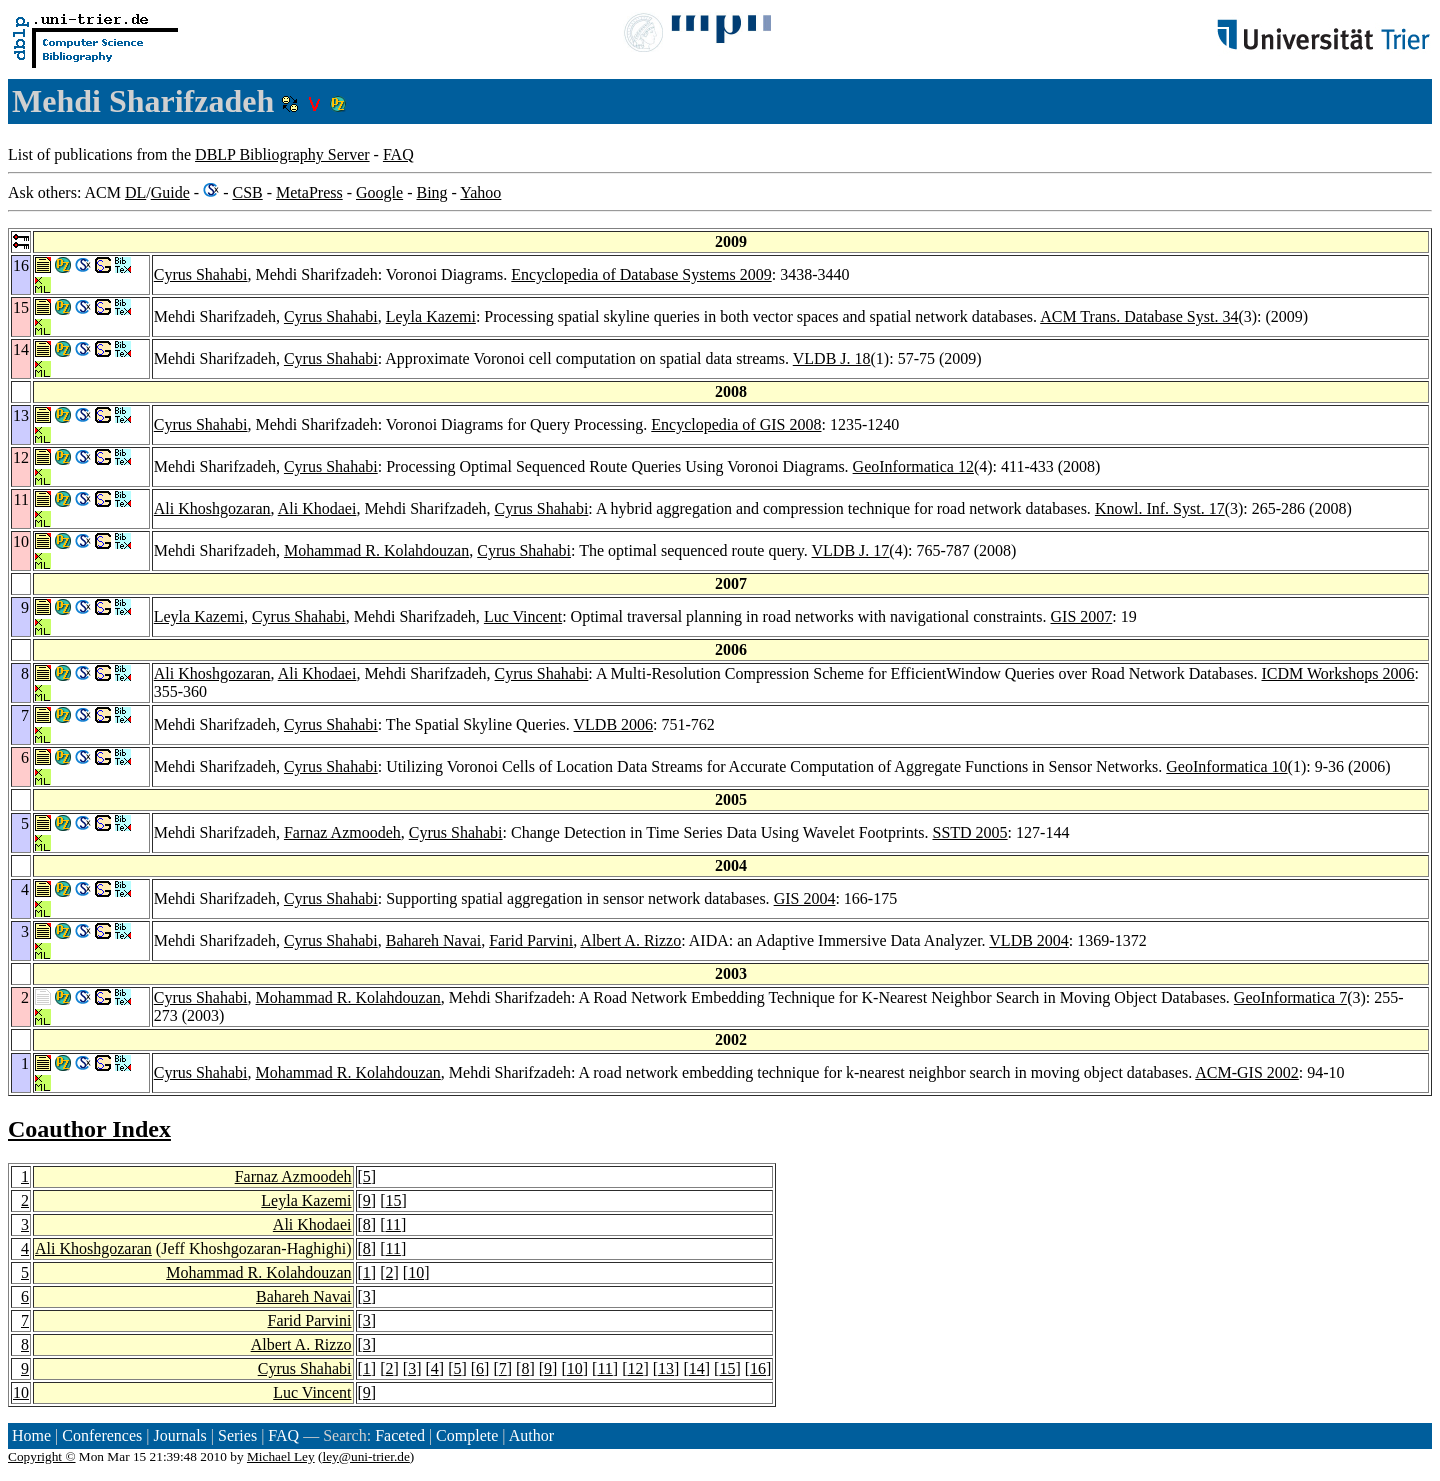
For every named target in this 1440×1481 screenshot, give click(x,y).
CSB (247, 192)
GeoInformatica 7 (1290, 997)
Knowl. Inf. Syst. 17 (1160, 508)
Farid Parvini (531, 940)
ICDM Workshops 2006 (1338, 673)
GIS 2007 (1082, 616)
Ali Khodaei (317, 508)
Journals (179, 1435)
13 (666, 1368)
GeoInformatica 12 (913, 466)
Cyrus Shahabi (201, 274)
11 (392, 1224)
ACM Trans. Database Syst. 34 (1139, 316)
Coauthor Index (89, 1129)
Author (531, 1435)
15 (393, 1200)
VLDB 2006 (614, 724)
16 (758, 1368)
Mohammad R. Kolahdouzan (376, 550)
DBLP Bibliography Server (282, 154)
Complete (467, 1435)
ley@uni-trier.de (365, 1456)
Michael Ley (281, 1456)
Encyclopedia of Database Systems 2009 (641, 274)
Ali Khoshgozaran (212, 508)
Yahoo (480, 192)
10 (416, 1272)
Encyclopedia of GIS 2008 (736, 424)
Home (31, 1435)
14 (697, 1368)
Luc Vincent (523, 616)
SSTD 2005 (969, 832)
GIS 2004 (805, 898)
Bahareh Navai (434, 940)
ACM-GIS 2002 (1247, 1072)
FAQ (398, 154)
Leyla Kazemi (431, 316)
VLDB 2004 (1029, 940)
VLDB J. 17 (851, 550)
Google (379, 192)
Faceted (400, 1435)
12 (635, 1368)
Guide (170, 192)
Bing (431, 192)
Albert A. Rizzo (630, 940)
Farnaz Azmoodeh (342, 832)
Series (237, 1435)
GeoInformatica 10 (1226, 766)
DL (135, 192)
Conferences (102, 1435)
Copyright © (42, 1456)
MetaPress (309, 192)
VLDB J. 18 (832, 358)
